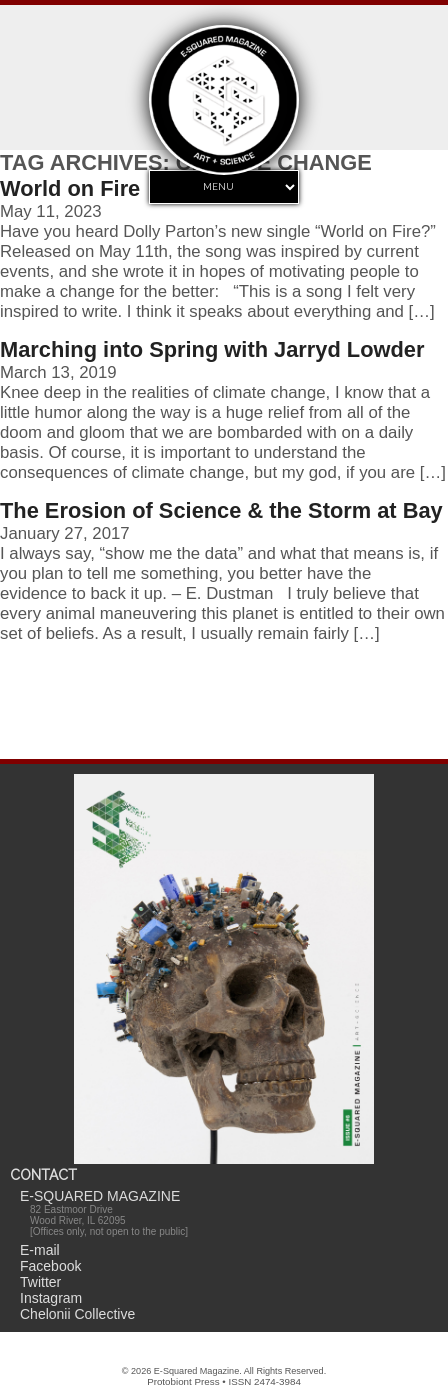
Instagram (51, 1298)
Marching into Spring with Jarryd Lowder (212, 349)
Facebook (50, 1266)
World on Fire (70, 188)
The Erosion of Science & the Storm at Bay (221, 510)
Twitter (40, 1282)
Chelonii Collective (77, 1314)
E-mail (40, 1250)
